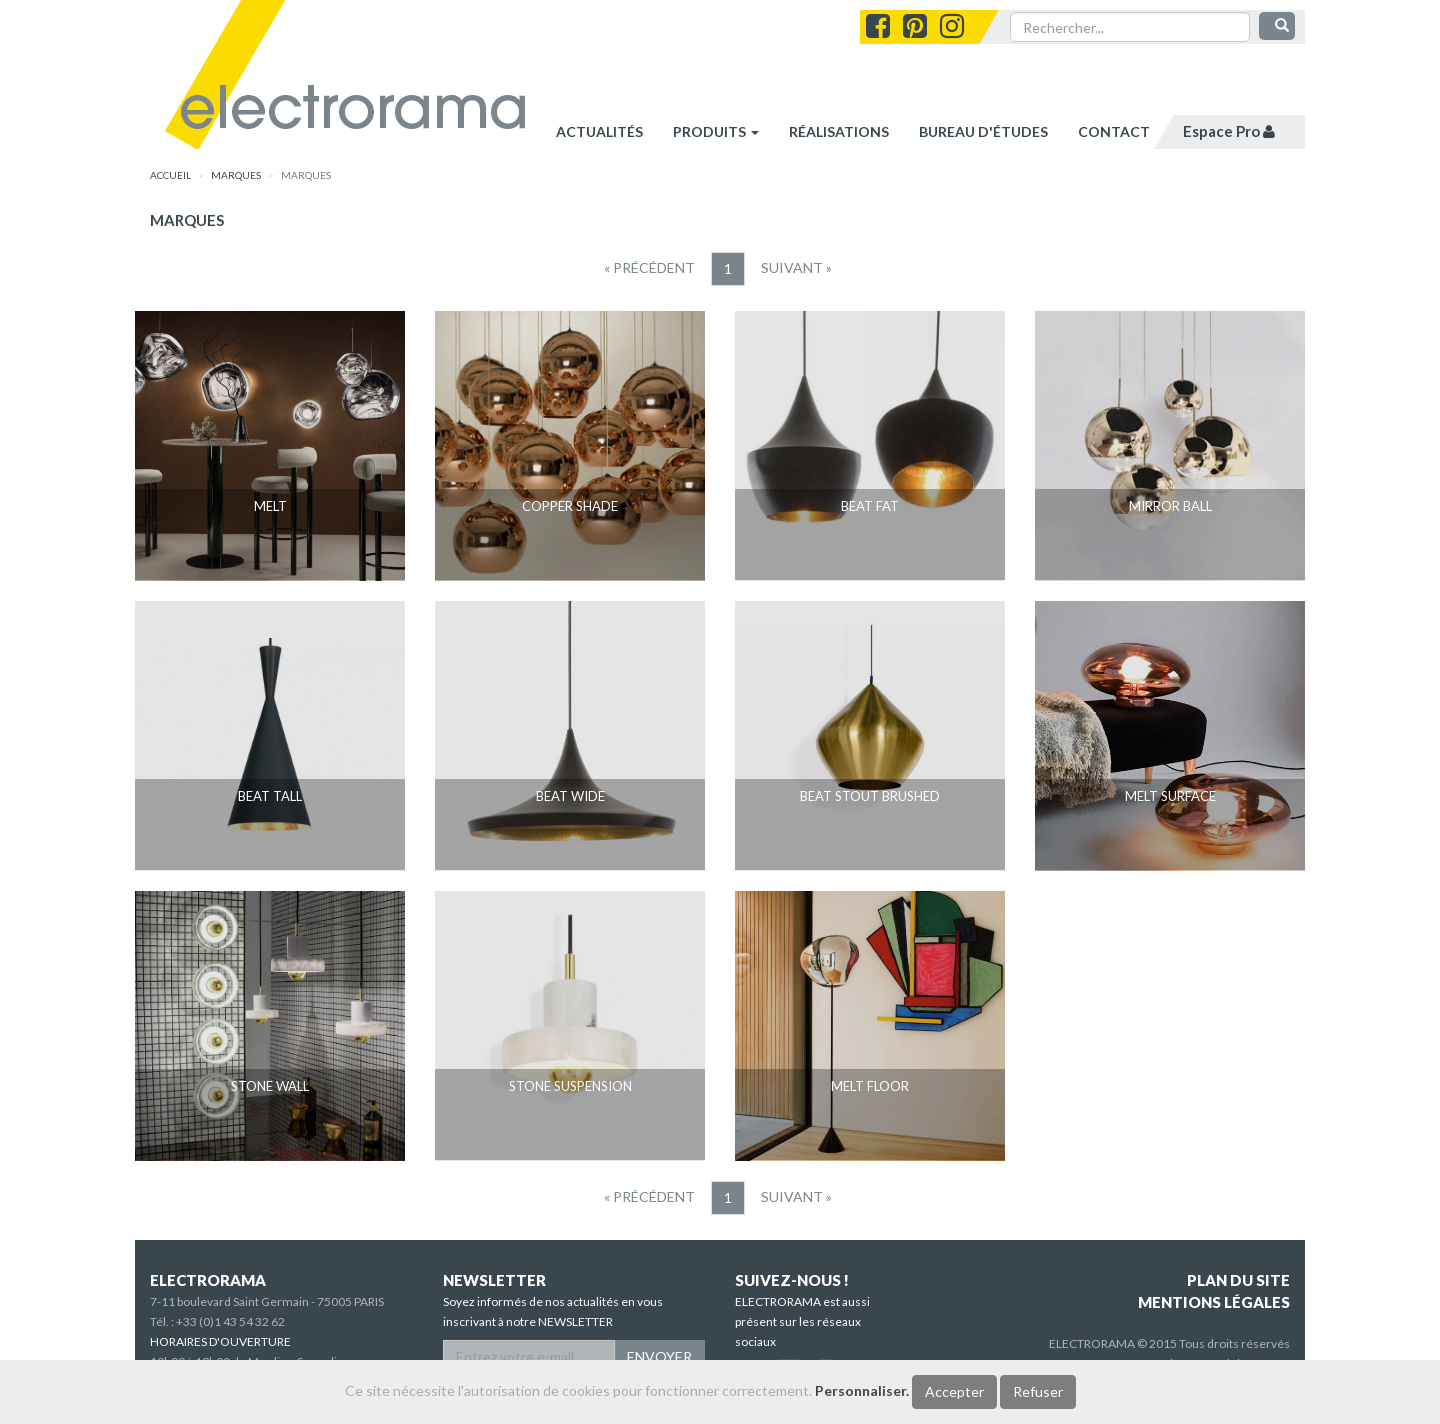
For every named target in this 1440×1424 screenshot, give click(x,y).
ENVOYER (659, 1356)
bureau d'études (983, 131)
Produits (716, 131)
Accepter (954, 1391)
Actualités (599, 131)
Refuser (1038, 1391)
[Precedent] (649, 268)
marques (236, 175)
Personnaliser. (862, 1390)
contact (1114, 131)
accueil (170, 175)
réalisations (839, 131)
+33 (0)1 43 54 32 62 (230, 1321)
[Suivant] (796, 268)
